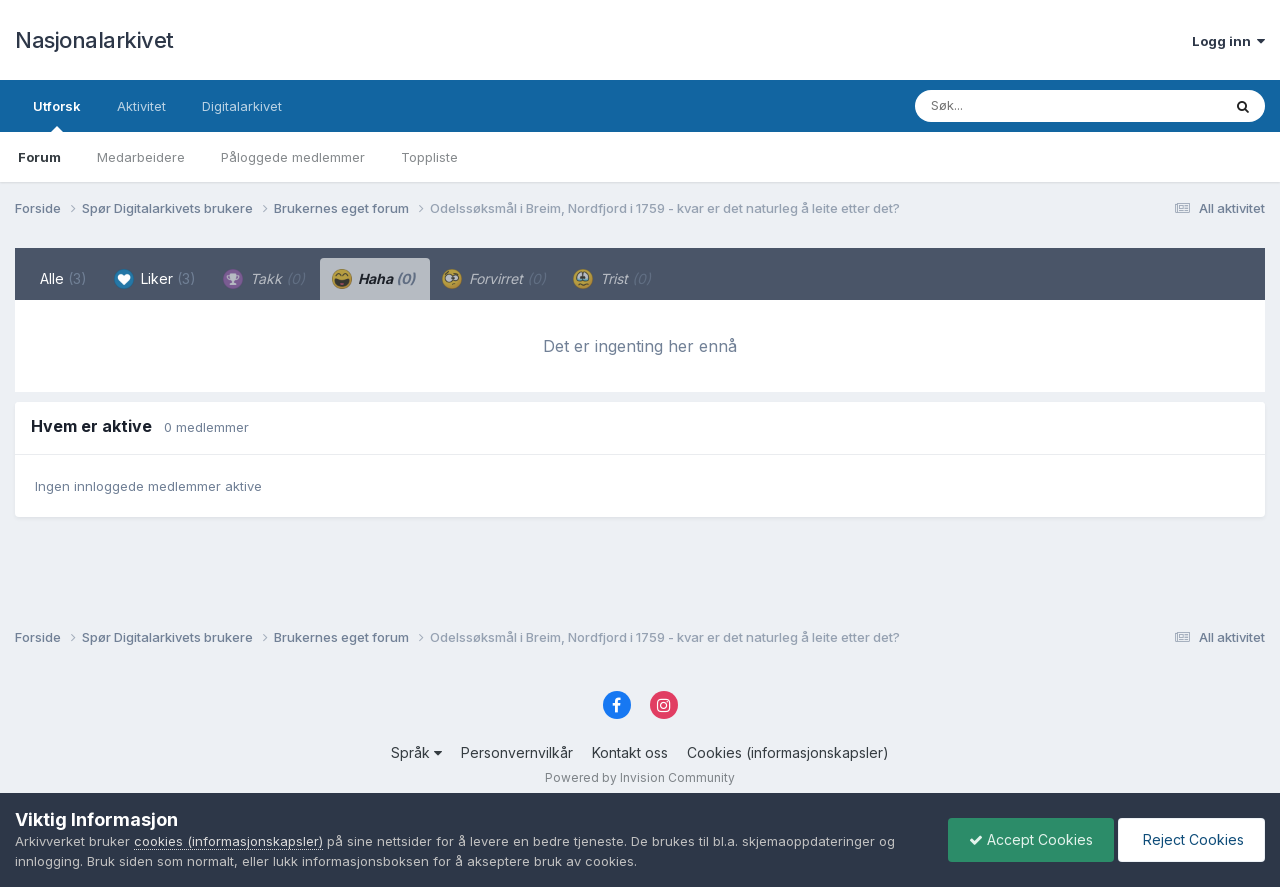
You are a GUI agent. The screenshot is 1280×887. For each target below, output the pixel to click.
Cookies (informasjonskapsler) (788, 752)
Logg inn (1228, 41)
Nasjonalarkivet (94, 40)
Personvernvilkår (517, 752)
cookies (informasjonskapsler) (228, 841)
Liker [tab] (155, 279)
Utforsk (57, 115)
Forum (39, 157)
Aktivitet (141, 106)
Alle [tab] (63, 278)
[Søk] (1016, 106)
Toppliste (429, 157)
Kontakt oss (630, 752)
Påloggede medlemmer (293, 157)
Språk (416, 752)
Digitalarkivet (242, 106)
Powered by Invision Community (640, 777)
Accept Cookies (1031, 839)
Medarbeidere (141, 157)
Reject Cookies (1191, 839)
